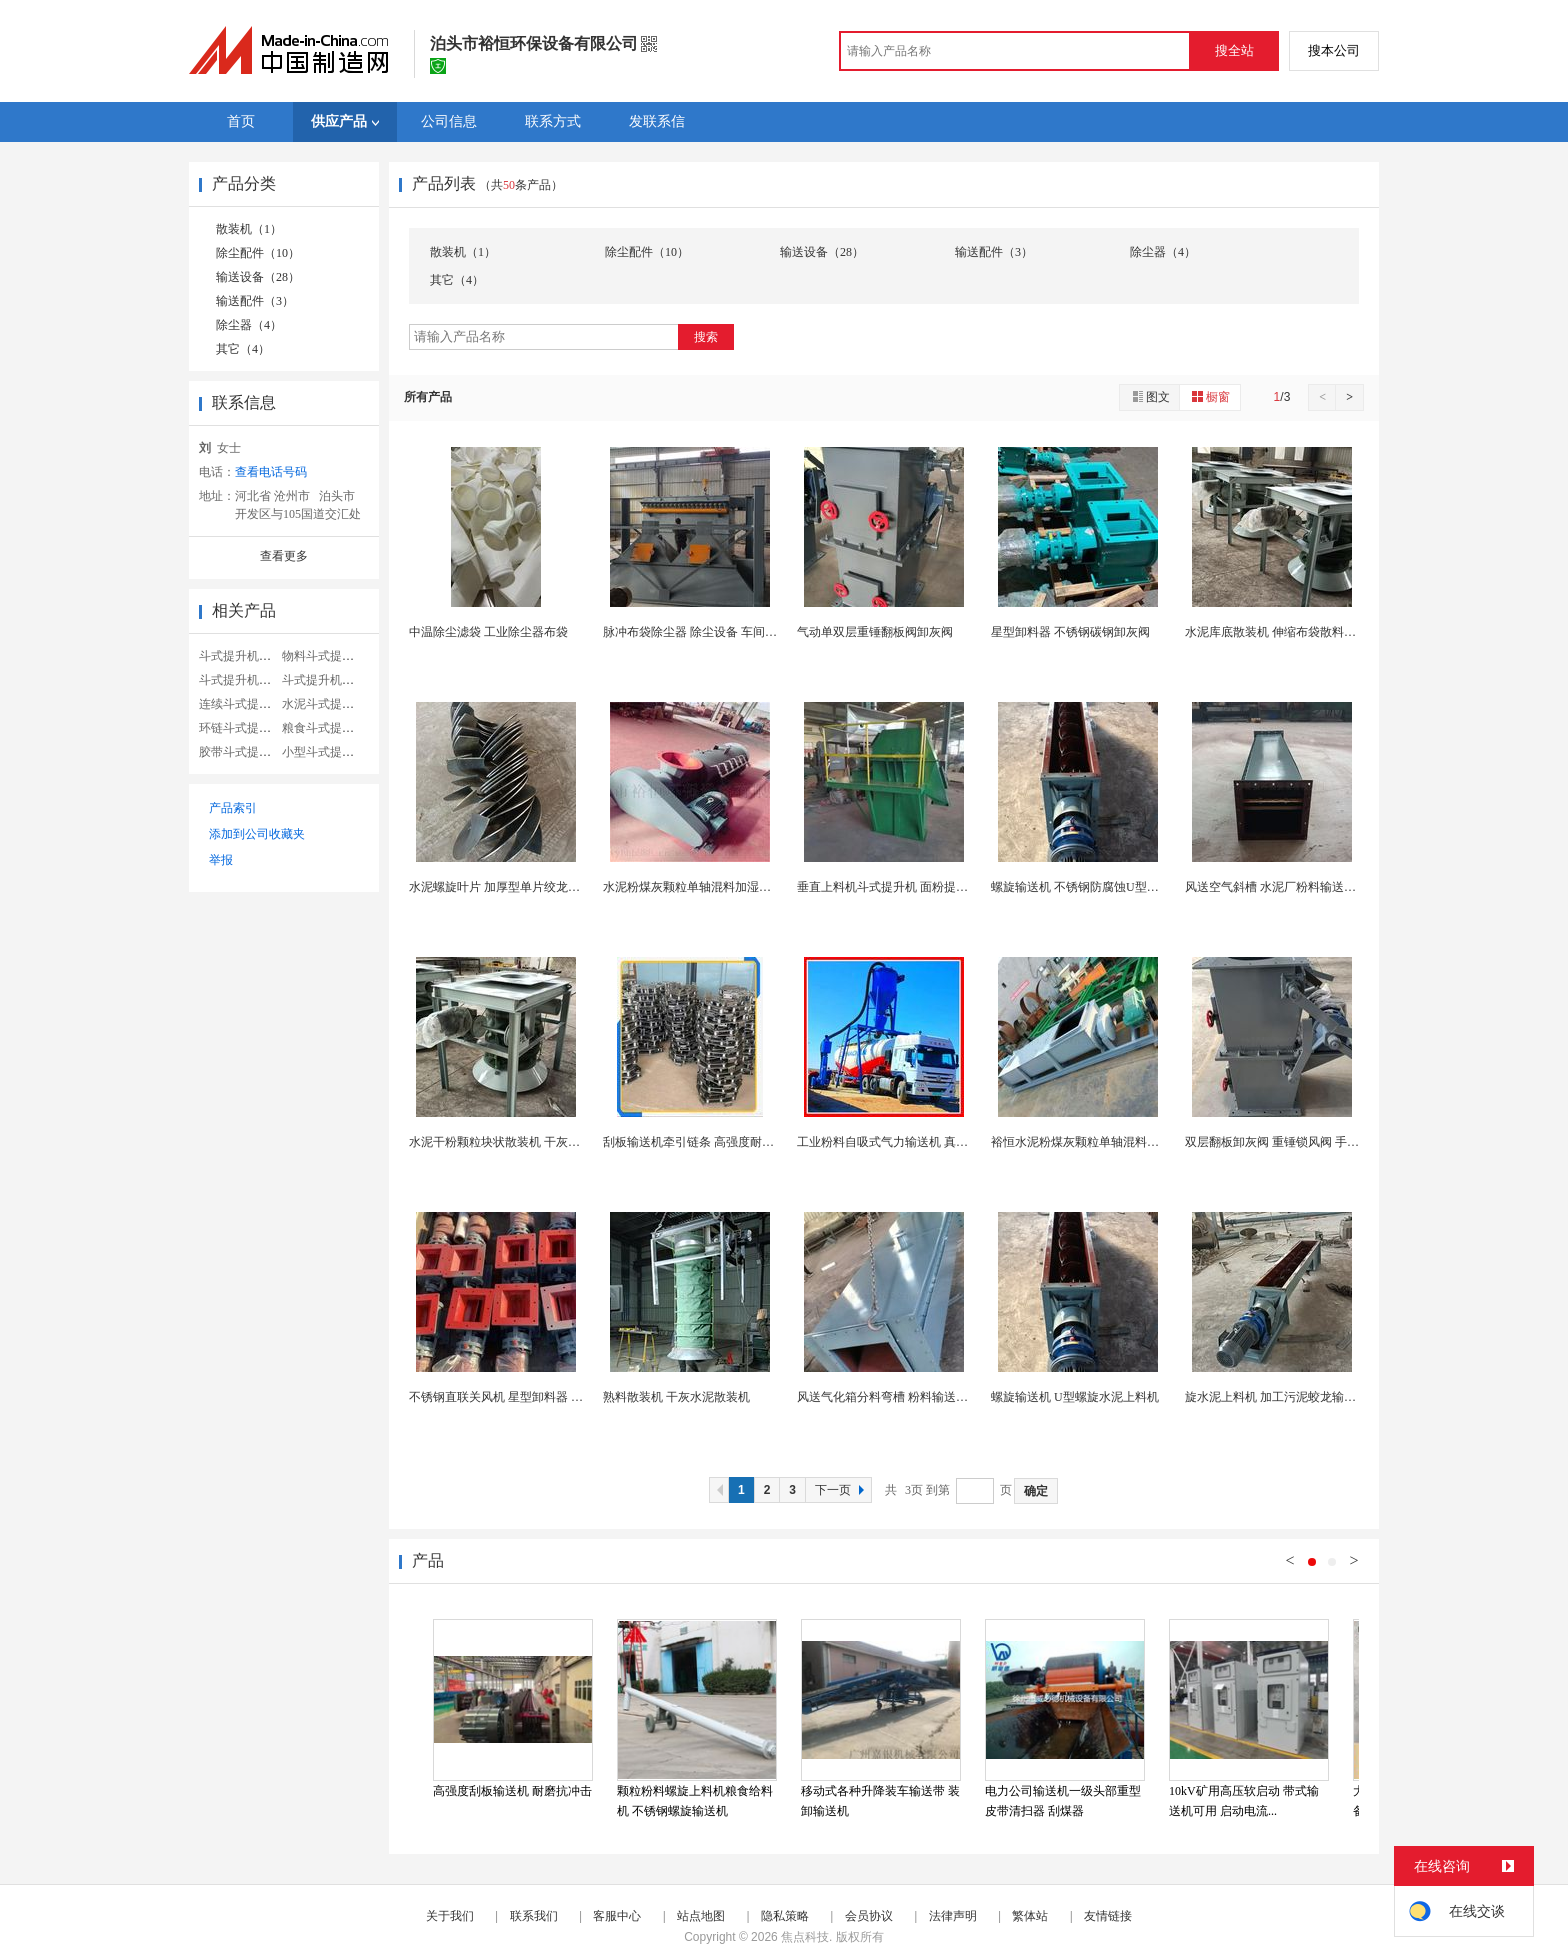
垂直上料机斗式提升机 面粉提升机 (888, 887)
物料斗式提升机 (324, 656)
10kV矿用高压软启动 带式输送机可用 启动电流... (1244, 1801)
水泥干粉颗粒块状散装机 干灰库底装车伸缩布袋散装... (553, 1142)
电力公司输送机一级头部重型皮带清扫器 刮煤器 (1063, 1801)
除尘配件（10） (258, 253)
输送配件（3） (255, 301)
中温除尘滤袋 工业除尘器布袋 (488, 632)
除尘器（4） (249, 325)
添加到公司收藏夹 (257, 834)
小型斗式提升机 (324, 752)
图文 (1150, 396)
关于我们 (450, 1916)
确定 (1036, 1491)
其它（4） (243, 349)
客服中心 (617, 1916)
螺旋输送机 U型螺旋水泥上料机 (1075, 1397)
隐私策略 (785, 1916)
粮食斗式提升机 (324, 728)
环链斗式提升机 (241, 728)
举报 (221, 860)
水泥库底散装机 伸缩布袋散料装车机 (1282, 632)
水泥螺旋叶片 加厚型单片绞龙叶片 (500, 887)
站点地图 (701, 1916)
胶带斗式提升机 (241, 752)
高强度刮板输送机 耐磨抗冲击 (512, 1791)
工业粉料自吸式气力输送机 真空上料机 (900, 1142)
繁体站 (1030, 1916)
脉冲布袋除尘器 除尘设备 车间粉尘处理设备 (720, 632)
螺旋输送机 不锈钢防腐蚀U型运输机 (1087, 887)
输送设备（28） (258, 277)
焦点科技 (805, 1937)
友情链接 (1108, 1916)
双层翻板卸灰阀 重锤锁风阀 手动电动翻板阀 (1302, 1142)
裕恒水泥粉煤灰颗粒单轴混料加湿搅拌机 (1099, 1142)
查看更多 (284, 556)
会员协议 (869, 1916)
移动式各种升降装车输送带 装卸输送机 (880, 1801)
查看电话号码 (271, 472)
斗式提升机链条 (324, 680)
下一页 (842, 1490)
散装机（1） (249, 229)
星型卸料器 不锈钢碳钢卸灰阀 (1070, 632)
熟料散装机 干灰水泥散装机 (676, 1397)
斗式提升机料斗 (241, 656)
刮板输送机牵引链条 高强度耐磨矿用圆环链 (718, 1142)
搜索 (706, 337)
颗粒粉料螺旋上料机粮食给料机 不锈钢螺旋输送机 (695, 1801)
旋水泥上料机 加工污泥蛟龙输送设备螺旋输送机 (1312, 1397)
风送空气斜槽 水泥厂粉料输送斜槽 (1276, 887)
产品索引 (233, 808)
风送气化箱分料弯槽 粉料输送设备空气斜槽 (912, 1397)
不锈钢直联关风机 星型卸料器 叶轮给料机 (520, 1397)
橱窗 (1210, 396)
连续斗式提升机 (241, 704)
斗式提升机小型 (241, 680)
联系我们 (534, 1916)
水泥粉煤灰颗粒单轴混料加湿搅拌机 (699, 887)
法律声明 (953, 1916)
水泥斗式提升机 (324, 704)
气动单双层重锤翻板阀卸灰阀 (875, 632)
